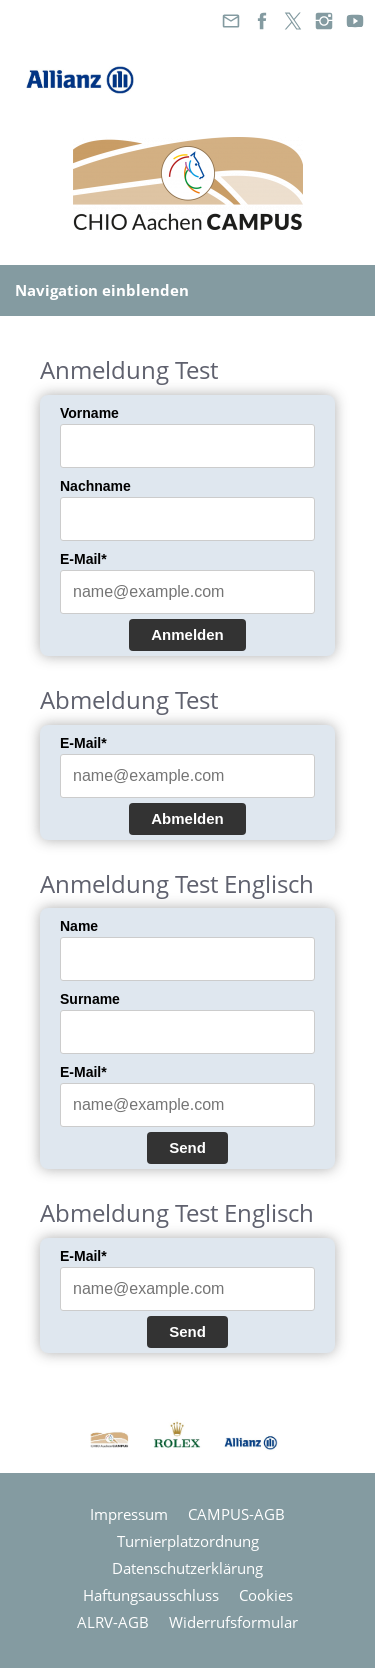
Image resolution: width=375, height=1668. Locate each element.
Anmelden (187, 634)
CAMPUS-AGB (236, 1514)
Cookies (266, 1595)
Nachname (95, 486)
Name (79, 926)
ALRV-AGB (113, 1622)
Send (187, 1147)
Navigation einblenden (102, 290)
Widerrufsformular (233, 1622)
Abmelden (187, 818)
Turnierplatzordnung (188, 1541)
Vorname (89, 413)
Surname (90, 999)
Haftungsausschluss (151, 1595)
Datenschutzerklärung (187, 1568)
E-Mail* (83, 559)
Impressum (129, 1514)
